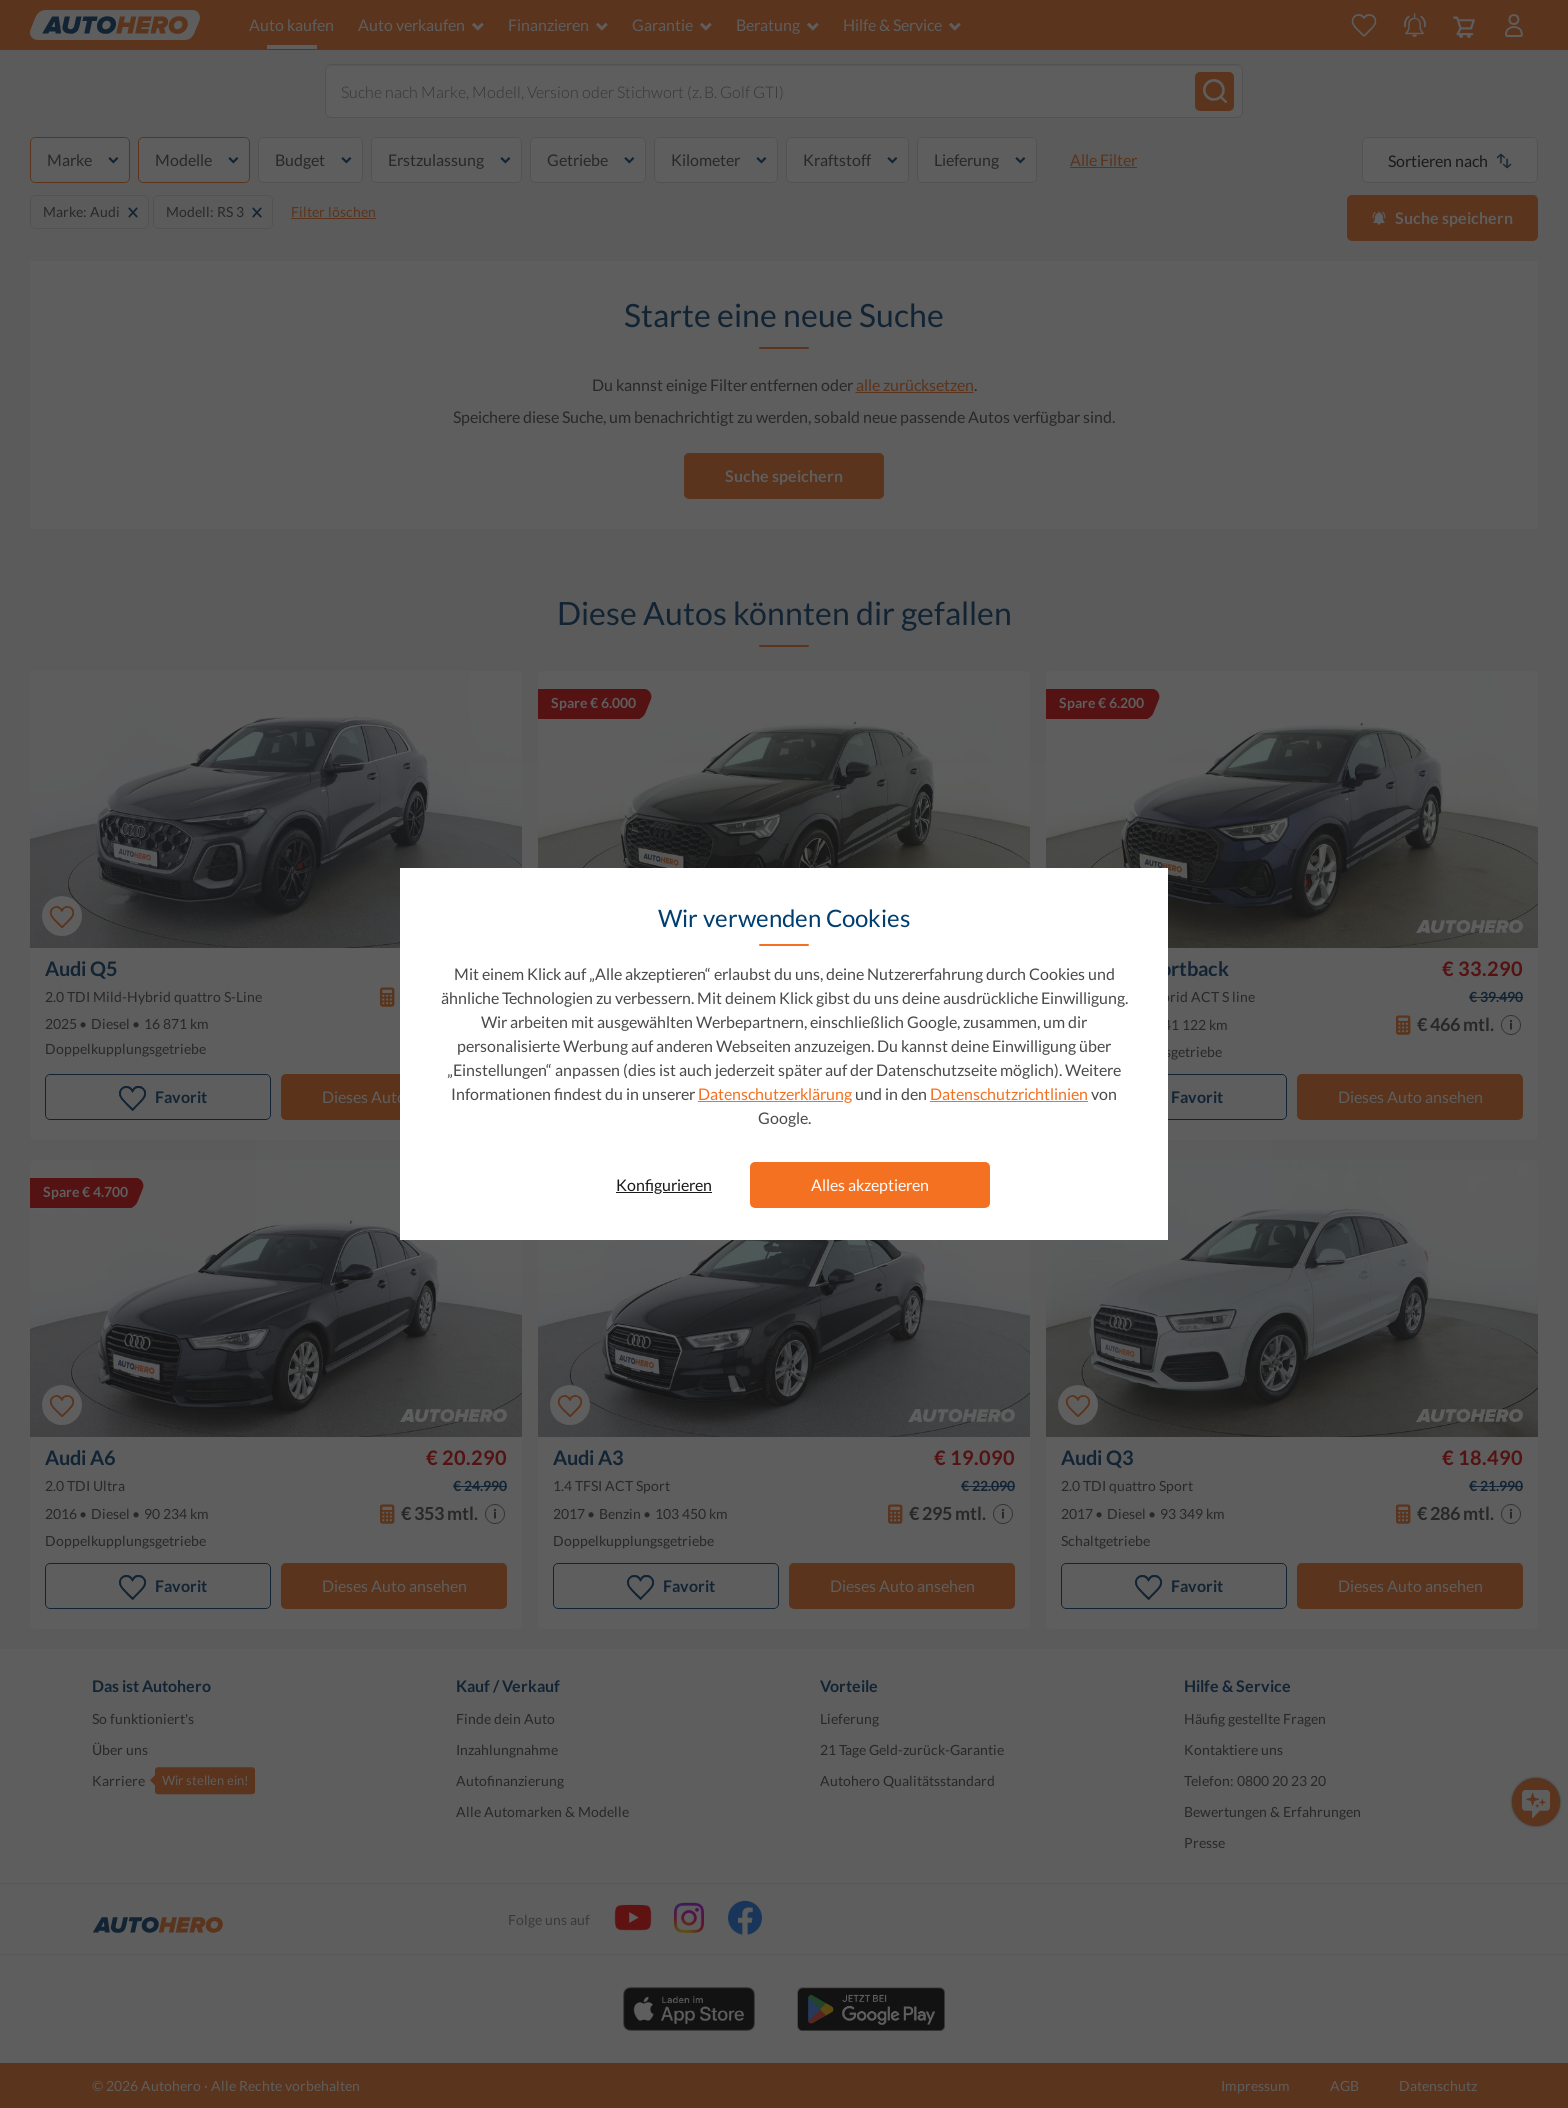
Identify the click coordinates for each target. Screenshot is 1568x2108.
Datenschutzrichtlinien (1009, 1093)
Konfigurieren (664, 1184)
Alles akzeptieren (870, 1184)
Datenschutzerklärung (775, 1093)
